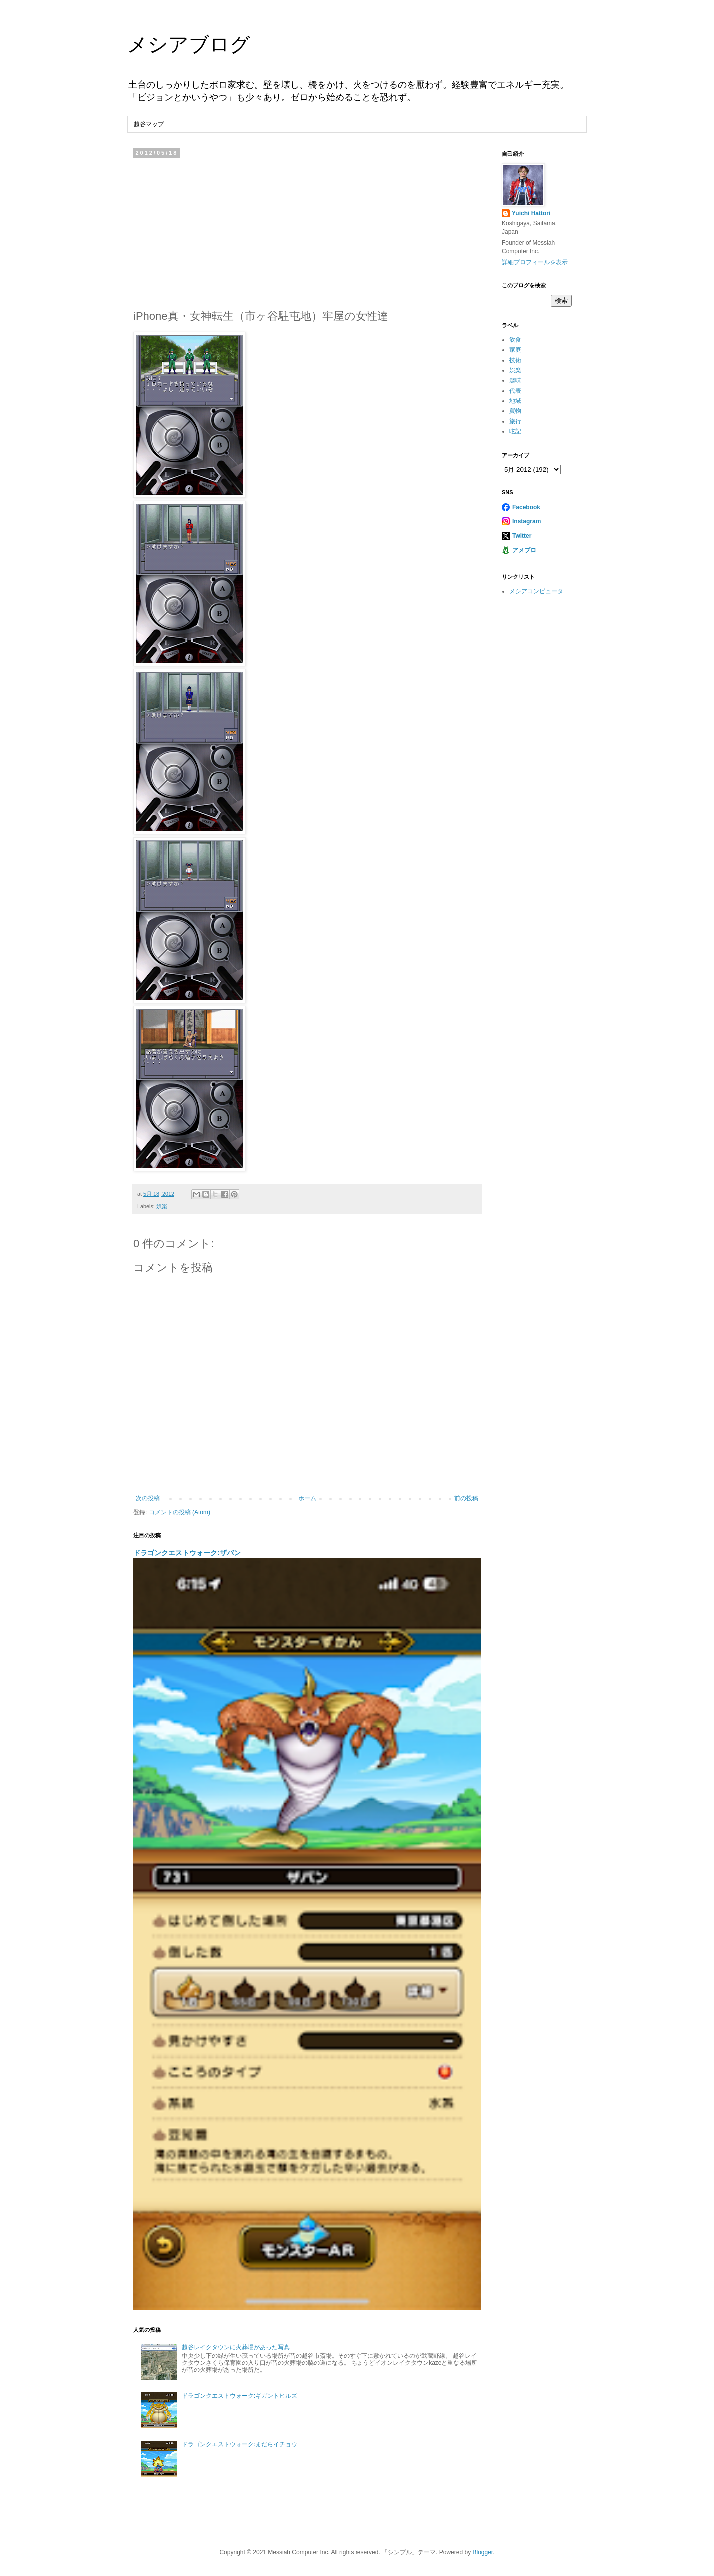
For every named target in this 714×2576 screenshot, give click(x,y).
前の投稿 (466, 1498)
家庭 (515, 349)
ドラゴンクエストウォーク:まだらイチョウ (239, 2444)
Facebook (526, 507)
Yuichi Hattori (531, 213)
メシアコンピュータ (536, 591)
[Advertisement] (307, 231)
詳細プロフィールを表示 (535, 262)
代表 (515, 390)
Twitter (521, 535)
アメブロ (524, 550)
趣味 (515, 380)
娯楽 (161, 1206)
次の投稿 (148, 1498)
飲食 (515, 339)
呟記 (515, 431)
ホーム (307, 1498)
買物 (515, 410)
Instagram (526, 521)
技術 (515, 360)
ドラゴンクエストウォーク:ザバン (187, 1553)
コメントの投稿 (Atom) (179, 1512)
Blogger (482, 2552)
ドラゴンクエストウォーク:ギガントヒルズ (239, 2395)
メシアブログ (188, 44)
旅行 (515, 421)
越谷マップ (149, 124)
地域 (515, 400)
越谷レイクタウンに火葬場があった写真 (236, 2347)
